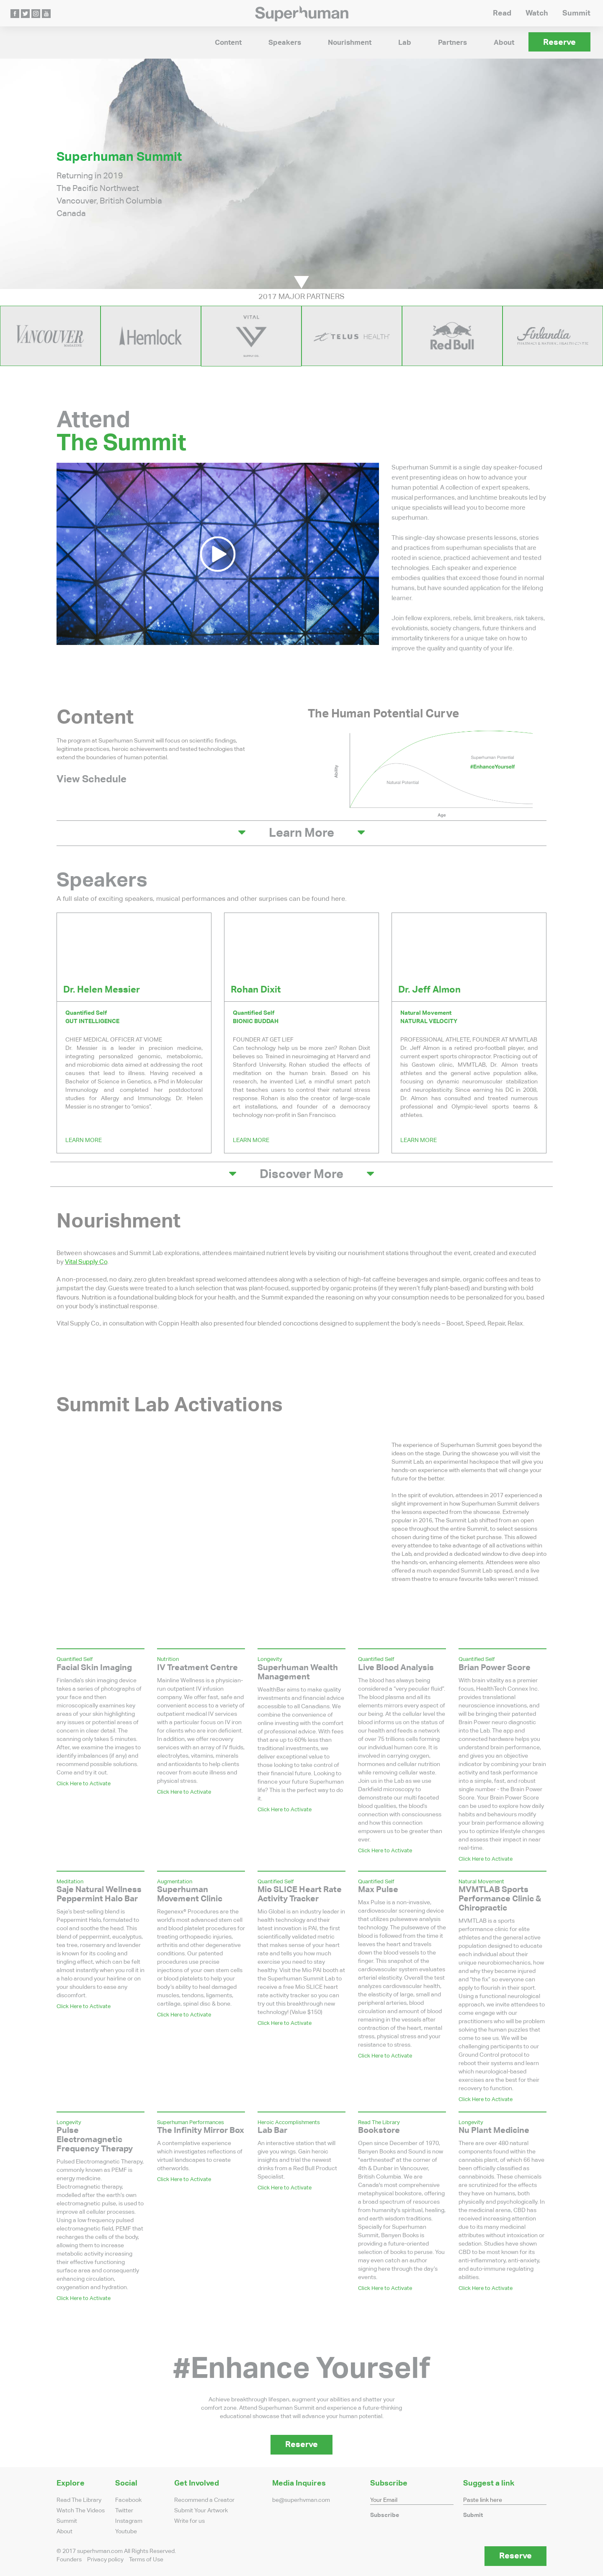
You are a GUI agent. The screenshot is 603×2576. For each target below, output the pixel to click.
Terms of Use (146, 2560)
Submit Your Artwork (201, 2511)
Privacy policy (105, 2560)
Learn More (83, 1140)
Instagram (128, 2521)
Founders (69, 2560)
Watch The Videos (81, 2511)
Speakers (284, 42)
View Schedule (91, 779)
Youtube (126, 2532)
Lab (404, 42)
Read (502, 13)
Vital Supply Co (86, 1261)
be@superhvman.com (301, 2500)
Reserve (559, 42)
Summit (576, 13)
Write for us (189, 2521)
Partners (452, 42)
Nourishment (349, 42)
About (504, 42)
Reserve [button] (301, 2444)
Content (228, 42)
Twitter (124, 2511)
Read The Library (79, 2500)
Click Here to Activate (84, 1783)
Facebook (128, 2500)
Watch (537, 13)
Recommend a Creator (204, 2500)
